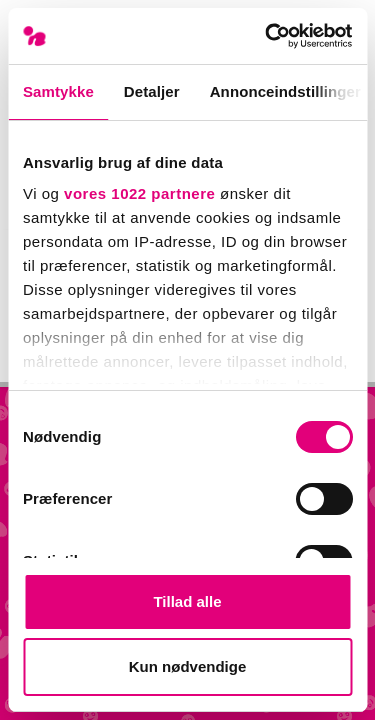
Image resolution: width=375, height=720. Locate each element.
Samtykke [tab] (58, 91)
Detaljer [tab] (152, 91)
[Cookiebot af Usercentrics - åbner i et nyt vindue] (267, 36)
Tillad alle (187, 601)
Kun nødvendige (188, 666)
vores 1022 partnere (139, 193)
